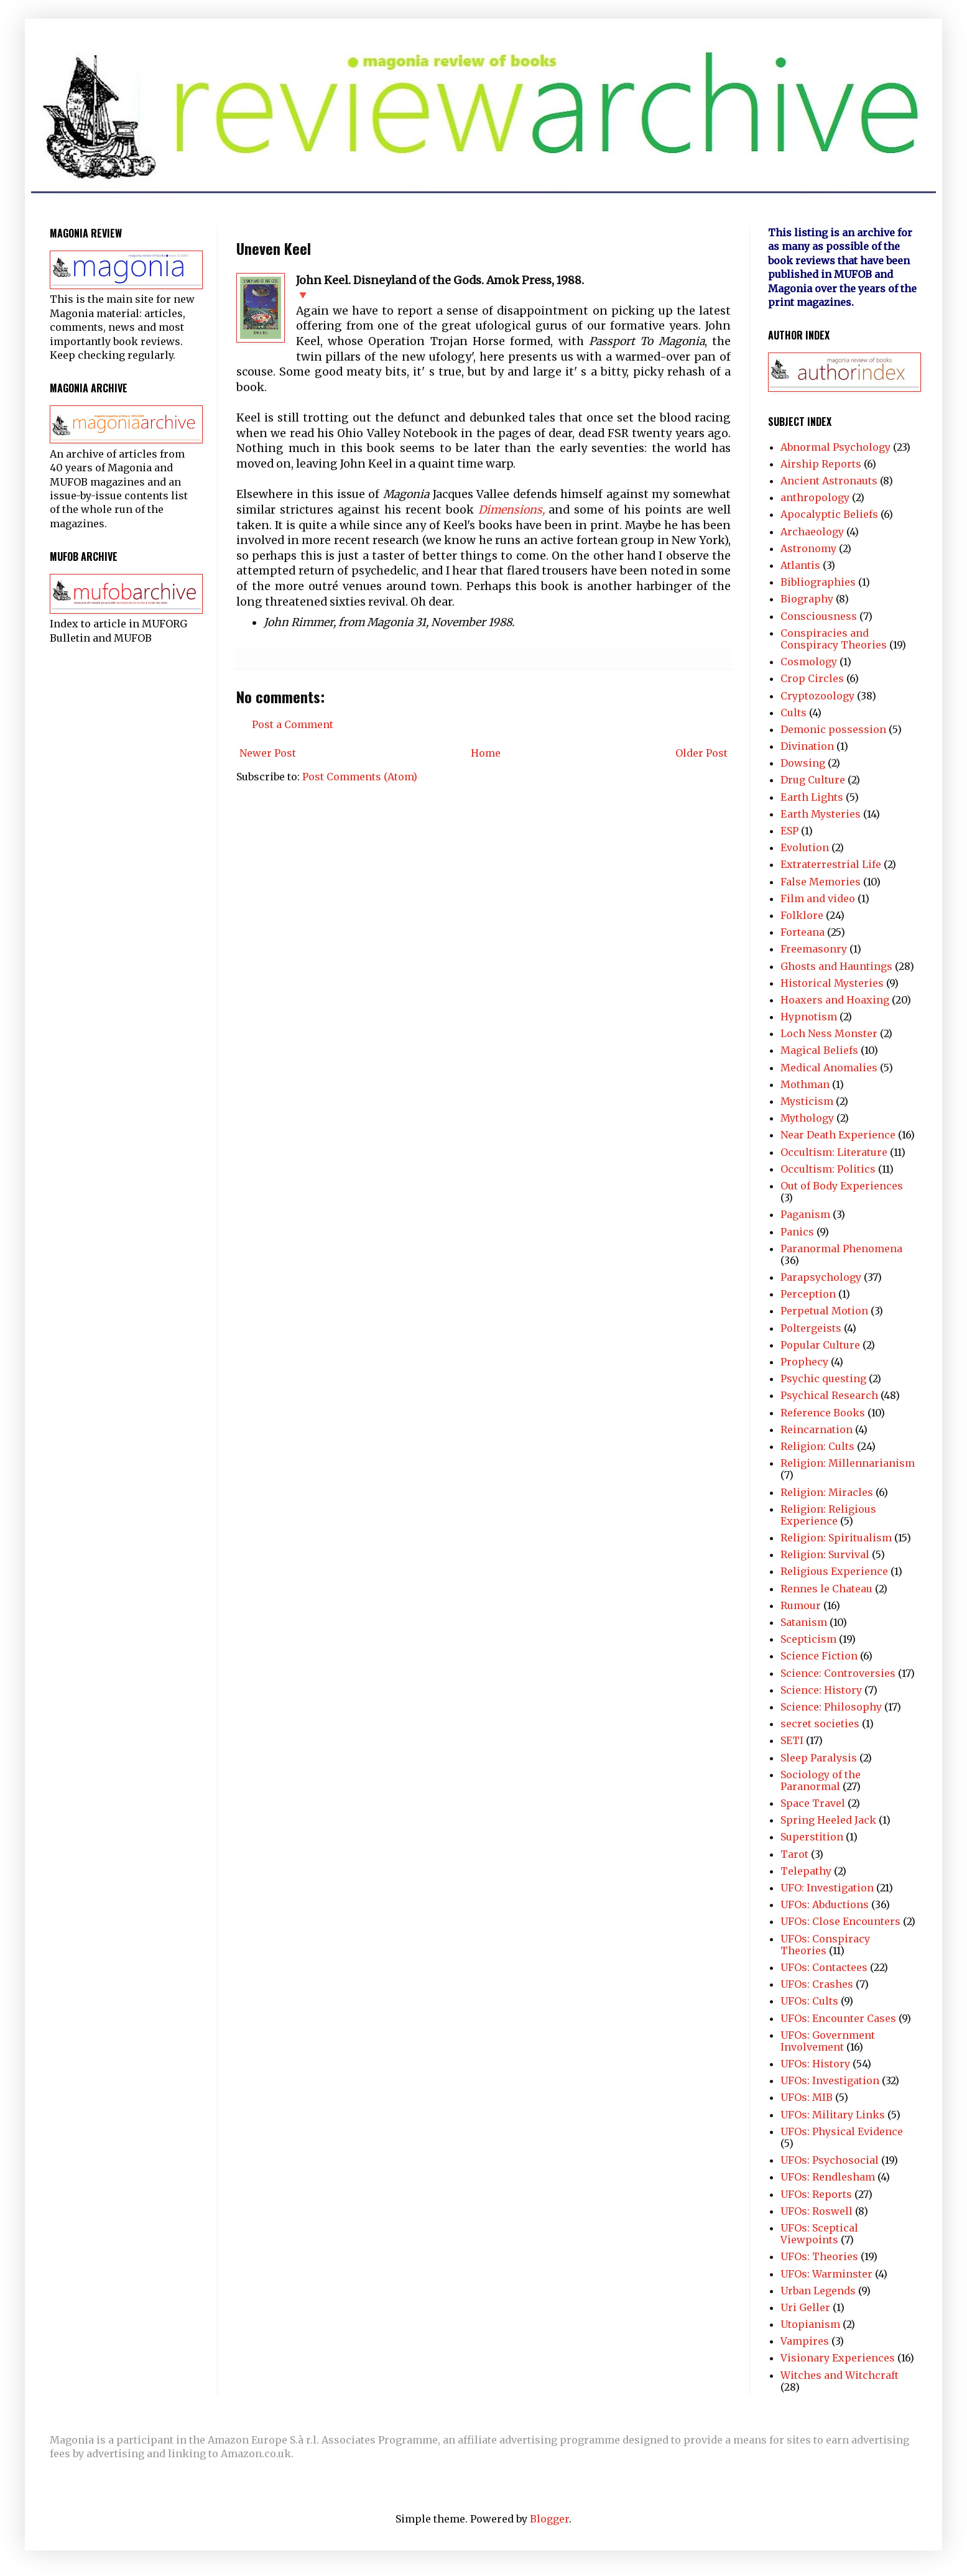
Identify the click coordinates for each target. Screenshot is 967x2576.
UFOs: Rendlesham (827, 2177)
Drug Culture (812, 779)
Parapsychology (820, 1277)
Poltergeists (810, 1328)
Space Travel (812, 1803)
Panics (797, 1232)
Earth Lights (811, 797)
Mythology (807, 1118)
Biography (806, 599)
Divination (807, 746)
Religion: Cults (817, 1446)
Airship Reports (820, 464)
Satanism (803, 1622)
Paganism (805, 1214)
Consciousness (818, 616)
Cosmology (808, 661)
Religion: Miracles (826, 1492)
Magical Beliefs (819, 1050)
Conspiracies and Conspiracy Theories (833, 639)
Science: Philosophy (831, 1707)
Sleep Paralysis (818, 1758)
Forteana (802, 932)
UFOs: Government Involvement (827, 2041)
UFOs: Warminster (826, 2274)
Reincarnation (816, 1429)
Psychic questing (823, 1378)
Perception (808, 1294)
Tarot (794, 1854)
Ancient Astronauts (828, 480)
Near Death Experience (837, 1135)
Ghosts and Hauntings (836, 966)
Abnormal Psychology (835, 447)
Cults (793, 712)
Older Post (701, 753)
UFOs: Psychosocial (829, 2160)
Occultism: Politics (828, 1169)
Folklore (801, 915)
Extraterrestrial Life (830, 864)
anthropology (814, 497)
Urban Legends (818, 2290)
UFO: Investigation (827, 1887)
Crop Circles (812, 678)
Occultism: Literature (833, 1152)
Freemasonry (813, 949)
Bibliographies (818, 582)
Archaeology (812, 531)
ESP (789, 830)
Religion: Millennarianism (847, 1463)
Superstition (811, 1836)
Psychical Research (829, 1395)
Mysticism (806, 1101)
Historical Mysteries (832, 983)
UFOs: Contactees (824, 1967)
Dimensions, (511, 510)
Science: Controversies (837, 1673)
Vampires (804, 2341)
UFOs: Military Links (832, 2114)
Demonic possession (833, 729)
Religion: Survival (824, 1554)
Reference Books (822, 1412)
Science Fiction (819, 1656)
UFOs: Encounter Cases (838, 2018)
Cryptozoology (817, 696)
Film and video (817, 898)
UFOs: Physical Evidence (841, 2131)
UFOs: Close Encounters (840, 1921)
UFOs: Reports (816, 2194)
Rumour (800, 1605)
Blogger (549, 2519)
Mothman (805, 1084)
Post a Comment (292, 724)
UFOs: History (815, 2063)
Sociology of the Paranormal (820, 1780)
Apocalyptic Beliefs (829, 514)
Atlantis (800, 565)
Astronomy (808, 548)
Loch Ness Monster (828, 1033)
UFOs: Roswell (816, 2211)
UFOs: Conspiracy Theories (825, 1944)
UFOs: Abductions (824, 1904)
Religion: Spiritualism (836, 1537)
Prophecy (804, 1361)
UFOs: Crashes (816, 1984)
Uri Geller (805, 2307)
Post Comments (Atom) (359, 776)
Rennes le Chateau (826, 1588)
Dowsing (802, 763)
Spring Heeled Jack (828, 1820)
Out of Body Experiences (841, 1186)
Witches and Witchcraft (839, 2375)
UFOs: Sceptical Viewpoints (819, 2234)
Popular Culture (820, 1345)
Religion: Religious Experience (828, 1515)
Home (486, 753)
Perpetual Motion (824, 1310)
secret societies (819, 1723)
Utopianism (810, 2324)
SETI (791, 1740)
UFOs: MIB (806, 2097)
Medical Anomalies (828, 1067)
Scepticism (808, 1639)
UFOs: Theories (819, 2256)
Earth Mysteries (820, 814)
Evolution (804, 847)
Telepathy (805, 1871)
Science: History (821, 1690)
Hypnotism (808, 1016)
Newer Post (267, 753)
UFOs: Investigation (829, 2080)
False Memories (820, 881)
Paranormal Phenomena (841, 1248)
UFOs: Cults (809, 2001)
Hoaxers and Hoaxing (834, 1000)
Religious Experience (834, 1571)
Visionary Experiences (837, 2358)
